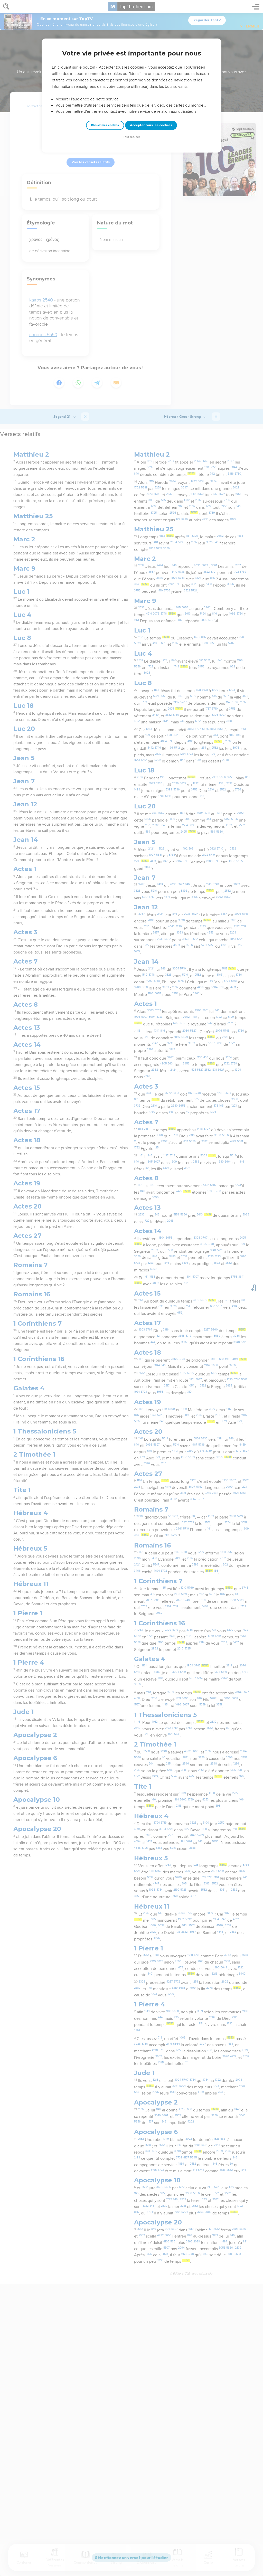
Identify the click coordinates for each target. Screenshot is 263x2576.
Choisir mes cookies (105, 125)
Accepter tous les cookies (151, 125)
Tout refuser (131, 137)
